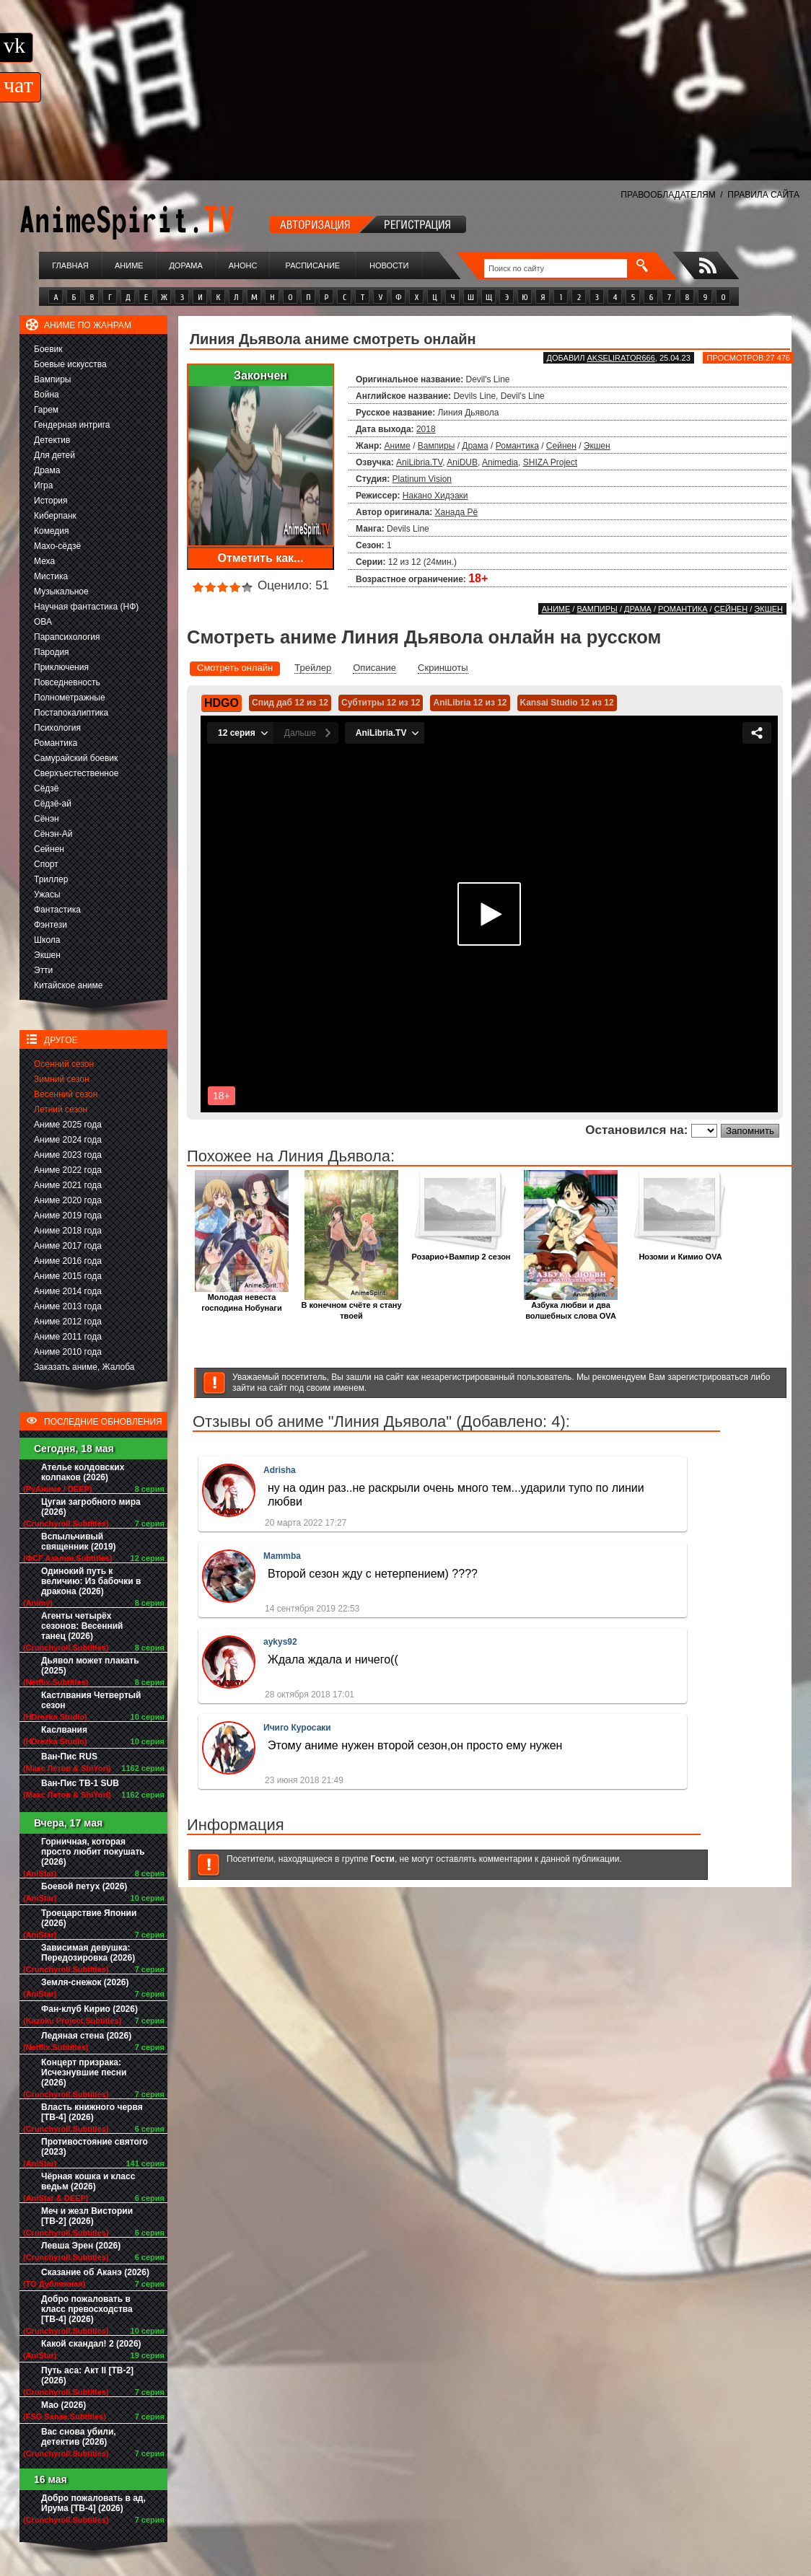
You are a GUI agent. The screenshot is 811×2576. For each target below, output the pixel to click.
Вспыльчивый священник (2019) (78, 1541)
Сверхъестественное (76, 773)
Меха (44, 561)
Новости (388, 265)
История (51, 501)
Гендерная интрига (72, 425)
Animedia (500, 462)
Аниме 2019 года (68, 1215)
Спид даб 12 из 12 (290, 703)
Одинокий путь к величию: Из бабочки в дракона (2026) (91, 1581)
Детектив (52, 440)
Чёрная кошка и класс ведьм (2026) (88, 2181)
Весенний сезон (65, 1094)
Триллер (51, 879)
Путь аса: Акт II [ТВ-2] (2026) (87, 2375)
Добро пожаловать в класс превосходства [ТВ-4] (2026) (87, 2309)
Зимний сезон (61, 1079)
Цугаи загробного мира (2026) (91, 1507)
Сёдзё (46, 788)
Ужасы (47, 894)
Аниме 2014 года (68, 1291)
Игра (43, 485)
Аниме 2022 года (68, 1170)
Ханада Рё (456, 512)
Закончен (260, 375)
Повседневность (67, 682)
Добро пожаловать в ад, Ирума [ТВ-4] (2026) (93, 2503)
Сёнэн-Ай (53, 834)
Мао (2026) (63, 2405)
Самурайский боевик (76, 758)
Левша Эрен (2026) (80, 2246)
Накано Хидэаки (435, 496)
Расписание (313, 265)
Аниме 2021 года (68, 1185)
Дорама (185, 265)
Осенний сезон (64, 1064)
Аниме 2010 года (68, 1352)
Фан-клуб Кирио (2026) (89, 2009)
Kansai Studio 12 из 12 (567, 703)
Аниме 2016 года (68, 1261)
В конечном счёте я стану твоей (351, 1306)
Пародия (51, 652)
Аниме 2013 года (68, 1306)
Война (46, 395)
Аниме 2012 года (68, 1321)
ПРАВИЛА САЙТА (763, 195)
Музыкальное (61, 591)
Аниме (129, 265)
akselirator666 (620, 357)
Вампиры (52, 379)
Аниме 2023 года (68, 1155)
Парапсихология (67, 637)
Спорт (46, 864)
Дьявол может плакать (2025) (90, 1666)
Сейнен (49, 849)
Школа (47, 940)
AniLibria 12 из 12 (470, 703)
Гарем (46, 410)
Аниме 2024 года (68, 1140)
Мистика (51, 576)
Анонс (243, 265)
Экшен (47, 955)
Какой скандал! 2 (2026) (91, 2344)
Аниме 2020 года (68, 1200)
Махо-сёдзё (57, 546)
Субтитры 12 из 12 (381, 703)
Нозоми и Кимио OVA (680, 1252)
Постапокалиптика (71, 713)
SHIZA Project (550, 462)
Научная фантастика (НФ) (86, 607)
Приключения (61, 667)
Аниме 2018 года (68, 1231)
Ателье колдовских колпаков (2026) (82, 1472)
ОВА (43, 622)
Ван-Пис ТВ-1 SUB (80, 1783)
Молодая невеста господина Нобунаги (242, 1298)
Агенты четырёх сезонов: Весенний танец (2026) (82, 1626)
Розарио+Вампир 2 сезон (460, 1252)
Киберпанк (55, 516)
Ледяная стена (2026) (86, 2036)
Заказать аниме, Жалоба (84, 1367)
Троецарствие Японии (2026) (88, 1918)
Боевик (48, 349)
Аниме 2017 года (68, 1246)
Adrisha (279, 1470)
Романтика (55, 743)
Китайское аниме (68, 985)
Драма (47, 470)
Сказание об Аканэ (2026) (95, 2272)
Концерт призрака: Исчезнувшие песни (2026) (83, 2072)
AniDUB (462, 462)
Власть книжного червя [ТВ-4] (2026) (92, 2112)
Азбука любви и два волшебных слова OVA (571, 1306)
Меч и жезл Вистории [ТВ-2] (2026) (87, 2216)
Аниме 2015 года (68, 1276)
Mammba (282, 1556)
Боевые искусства (70, 364)
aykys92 (280, 1642)
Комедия (51, 531)
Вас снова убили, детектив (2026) (78, 2437)
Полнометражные (69, 698)
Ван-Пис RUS (69, 1756)
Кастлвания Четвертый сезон (91, 1700)
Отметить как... (261, 558)
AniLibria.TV (419, 462)
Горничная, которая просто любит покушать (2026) (93, 1852)
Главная (70, 265)
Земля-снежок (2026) (85, 1982)
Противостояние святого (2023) (94, 2147)
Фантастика (57, 910)
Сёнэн (46, 819)
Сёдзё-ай (52, 804)
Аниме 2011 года (68, 1337)
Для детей (54, 455)
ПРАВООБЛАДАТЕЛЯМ (668, 195)
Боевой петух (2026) (84, 1886)
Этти (43, 970)
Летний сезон (60, 1109)
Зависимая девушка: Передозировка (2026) (88, 1953)
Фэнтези (50, 925)
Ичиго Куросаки (297, 1728)
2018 (426, 429)
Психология (57, 728)
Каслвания (64, 1730)
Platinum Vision (422, 479)
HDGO (221, 703)
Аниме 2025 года (68, 1125)
